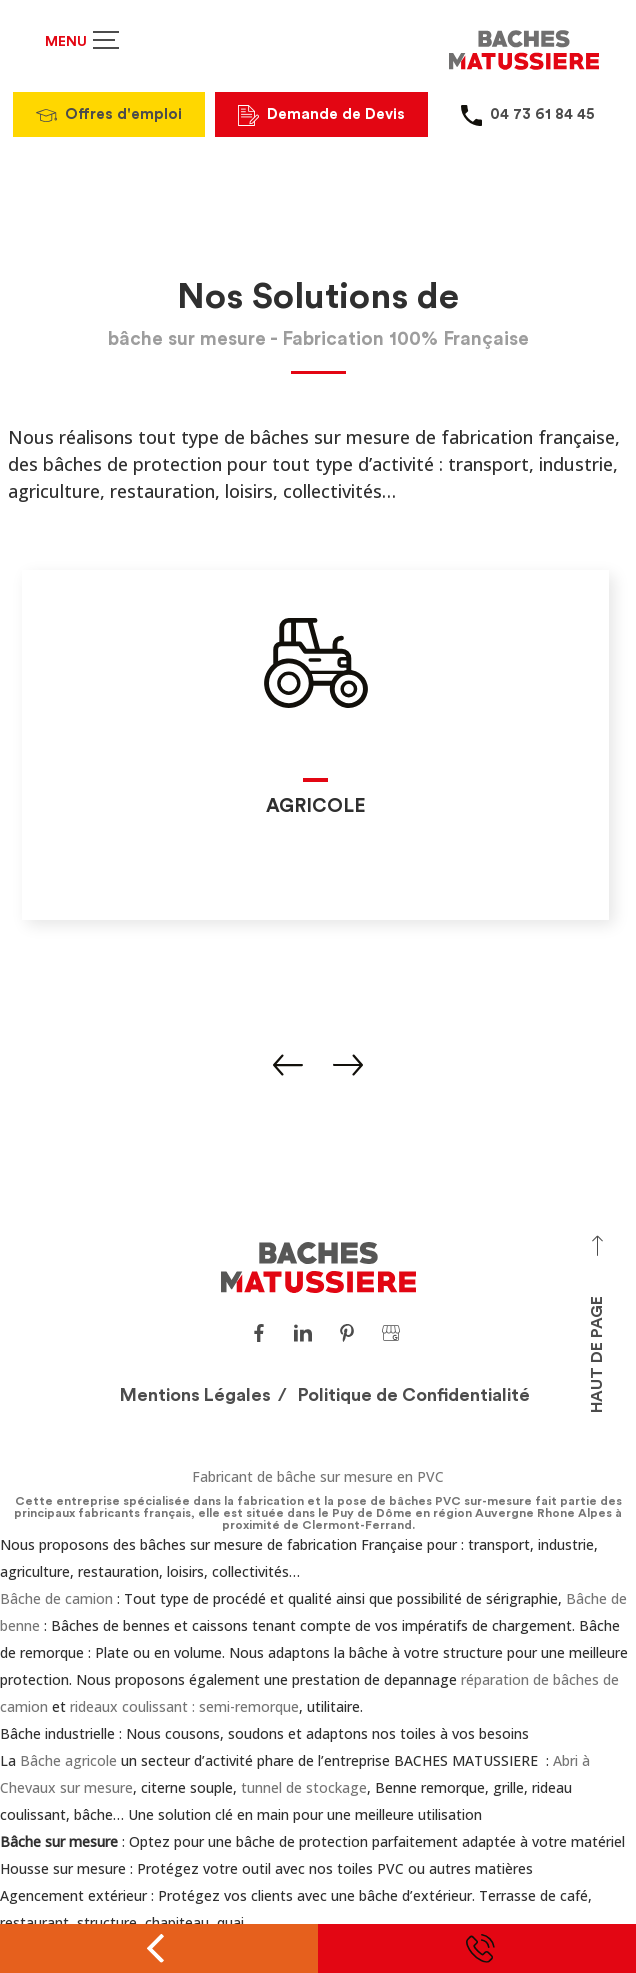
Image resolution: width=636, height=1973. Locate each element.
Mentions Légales (195, 1395)
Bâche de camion (56, 1598)
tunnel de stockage (304, 1787)
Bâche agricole (68, 1760)
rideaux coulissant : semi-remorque (184, 1706)
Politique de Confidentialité (414, 1395)
